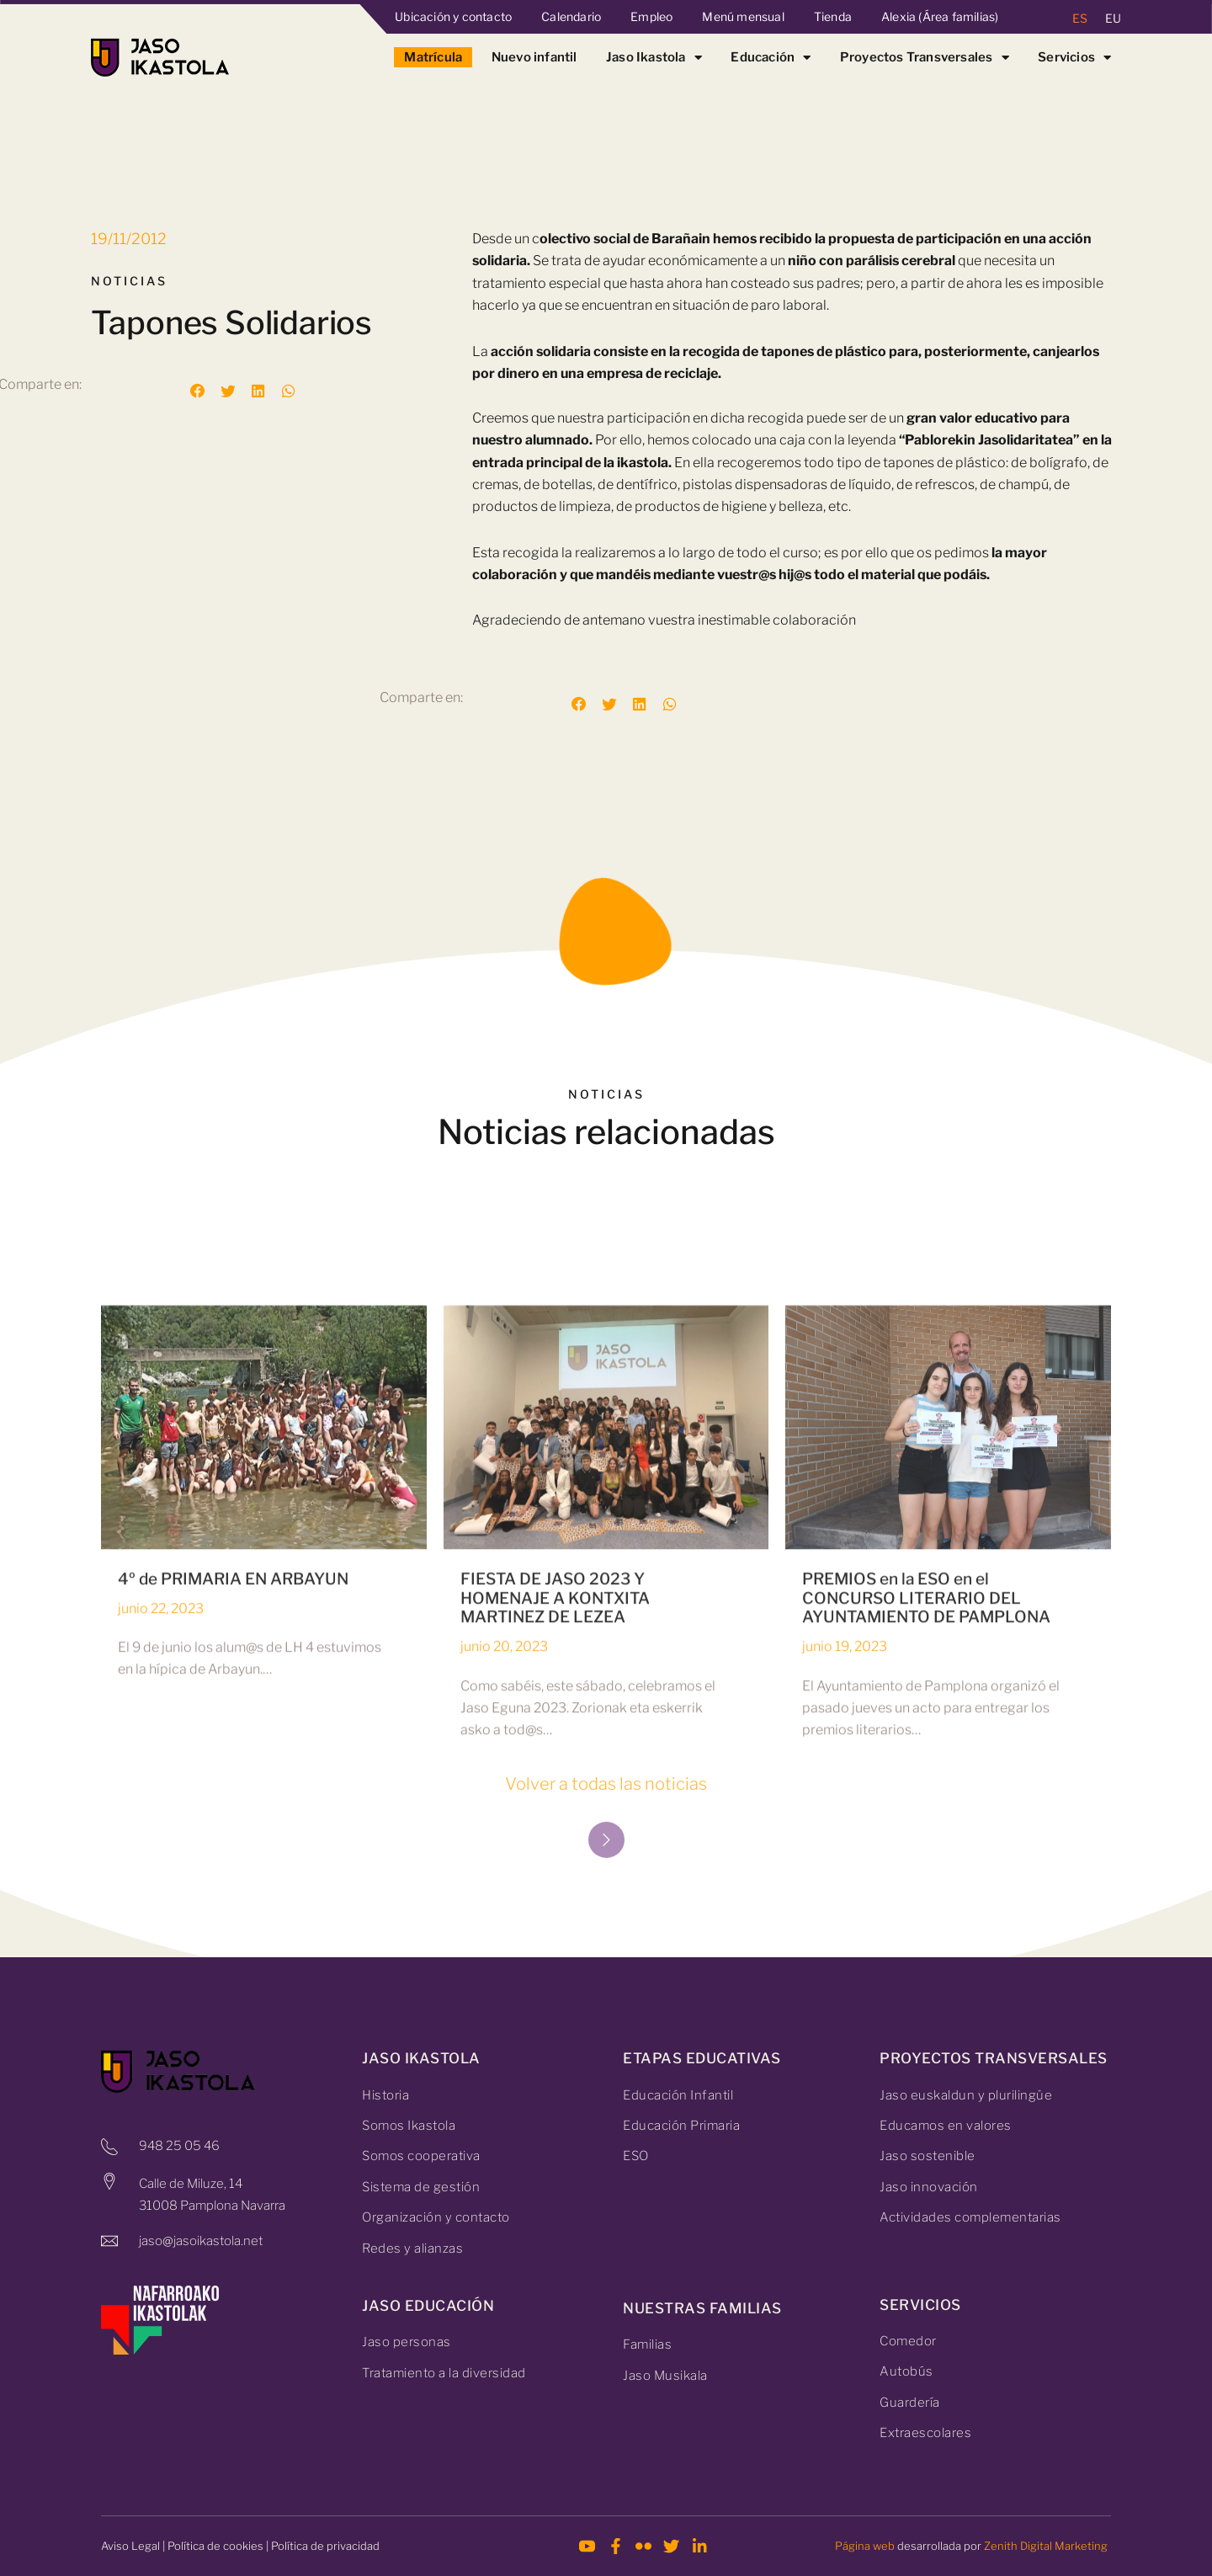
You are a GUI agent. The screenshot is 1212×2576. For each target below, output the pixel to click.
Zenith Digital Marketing (1046, 2545)
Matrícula (433, 57)
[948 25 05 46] (109, 2146)
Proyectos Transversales (924, 57)
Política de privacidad (325, 2545)
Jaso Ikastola (654, 57)
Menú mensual (743, 16)
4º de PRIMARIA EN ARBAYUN (233, 1892)
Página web (865, 2545)
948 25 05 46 (179, 2145)
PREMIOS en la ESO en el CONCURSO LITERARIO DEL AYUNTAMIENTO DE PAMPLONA (926, 1911)
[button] (198, 391)
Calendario (571, 16)
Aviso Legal (130, 2545)
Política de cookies (215, 2545)
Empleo (651, 16)
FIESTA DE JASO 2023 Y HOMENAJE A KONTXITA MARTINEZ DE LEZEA (555, 1911)
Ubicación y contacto (453, 16)
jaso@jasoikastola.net (201, 2241)
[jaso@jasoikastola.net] (109, 2241)
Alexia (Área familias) (939, 16)
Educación (771, 57)
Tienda (833, 16)
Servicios (1074, 57)
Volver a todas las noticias (606, 1784)
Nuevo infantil (534, 57)
